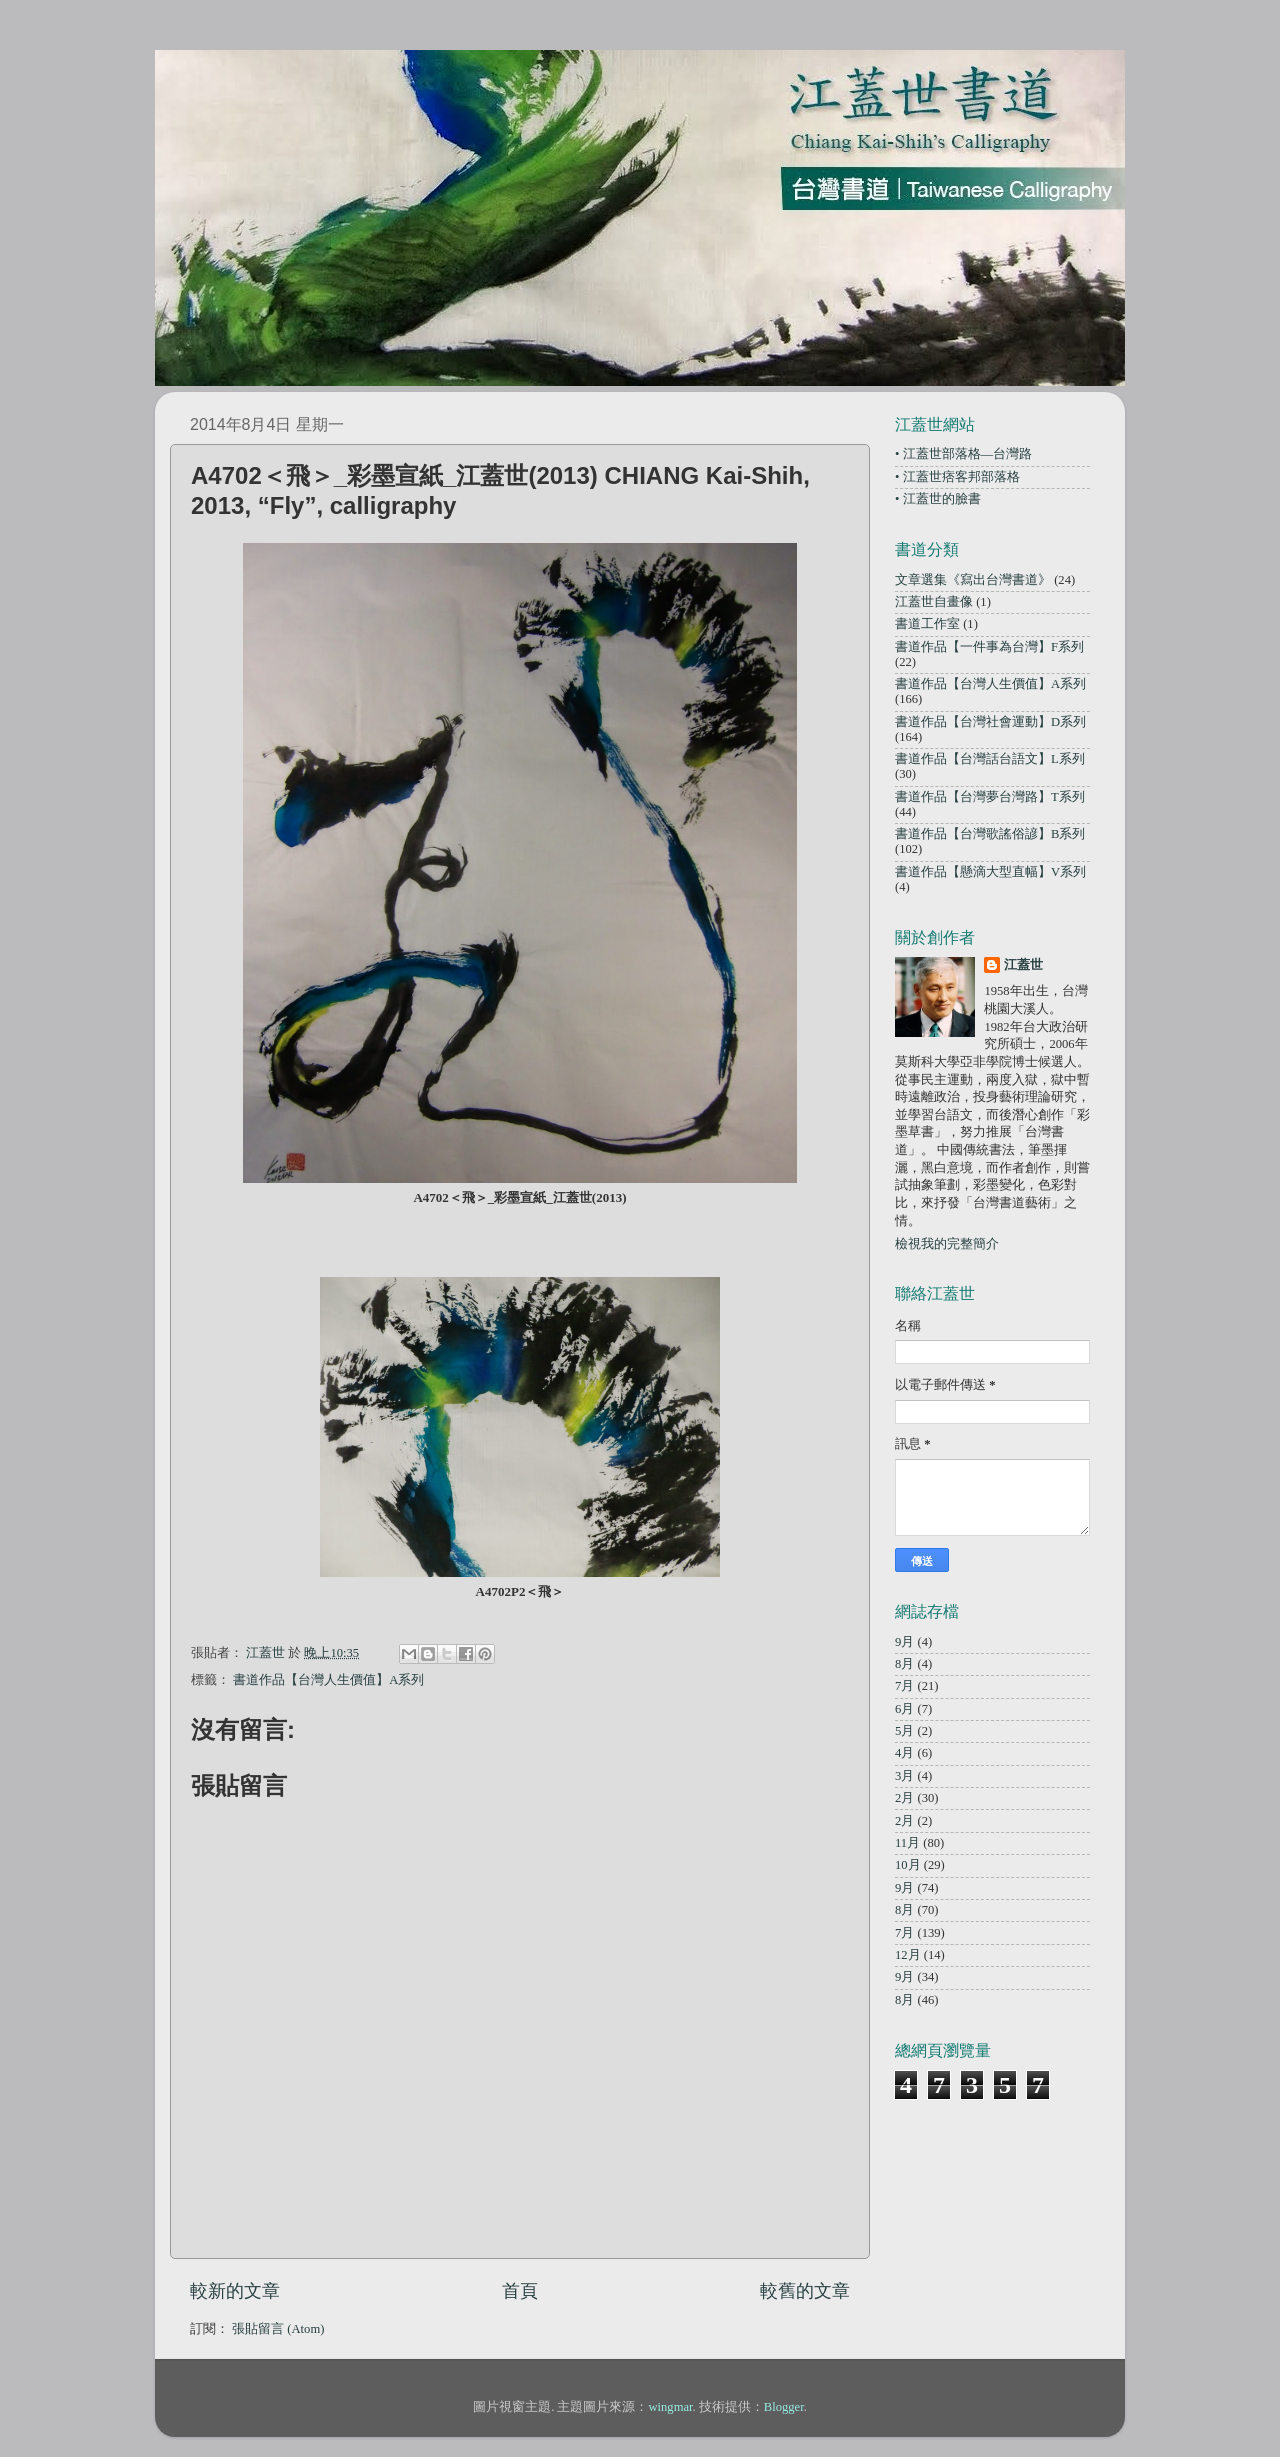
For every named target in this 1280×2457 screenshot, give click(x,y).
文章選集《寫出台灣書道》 (973, 580)
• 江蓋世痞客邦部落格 (957, 477)
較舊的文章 (805, 2291)
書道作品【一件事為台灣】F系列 (989, 647)
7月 (904, 1686)
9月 (904, 1642)
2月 (904, 1798)
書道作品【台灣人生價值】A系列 (328, 1680)
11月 (907, 1843)
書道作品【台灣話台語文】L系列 (990, 759)
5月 (904, 1731)
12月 (908, 1955)
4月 (904, 1753)
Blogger (784, 2407)
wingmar (670, 2407)
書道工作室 (927, 624)
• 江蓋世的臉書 (938, 499)
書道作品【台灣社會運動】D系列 (990, 722)
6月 (904, 1709)
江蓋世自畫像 (934, 602)
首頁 (520, 2291)
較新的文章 (235, 2291)
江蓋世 (1023, 965)
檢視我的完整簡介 (947, 1244)
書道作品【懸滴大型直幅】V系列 (990, 872)
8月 (904, 1664)
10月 (908, 1865)
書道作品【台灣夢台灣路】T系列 (990, 797)
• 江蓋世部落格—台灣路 (963, 454)
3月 (904, 1776)
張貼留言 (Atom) (278, 2329)
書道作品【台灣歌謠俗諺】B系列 (990, 834)
